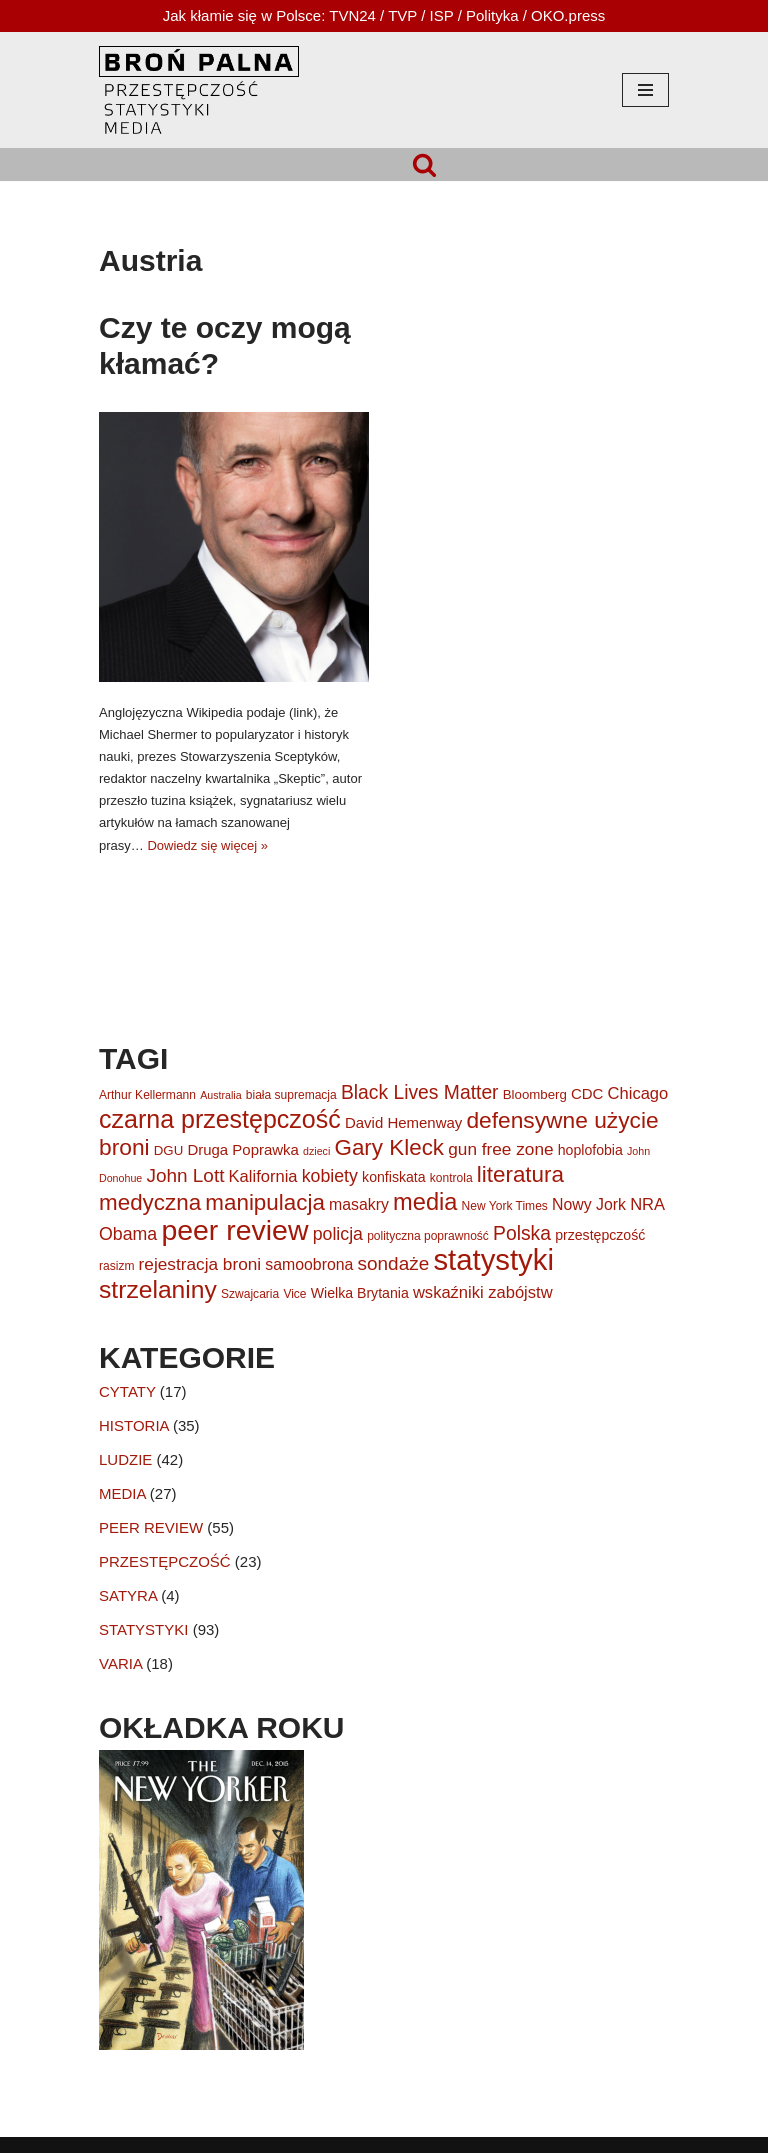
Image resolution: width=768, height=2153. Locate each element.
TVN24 (352, 15)
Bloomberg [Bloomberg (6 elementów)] (535, 1094)
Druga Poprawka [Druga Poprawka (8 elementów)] (243, 1149)
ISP (442, 15)
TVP (402, 15)
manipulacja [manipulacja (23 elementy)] (265, 1202)
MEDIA (122, 1493)
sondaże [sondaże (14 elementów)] (394, 1263)
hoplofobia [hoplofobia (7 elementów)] (590, 1150)
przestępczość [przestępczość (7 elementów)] (600, 1235)
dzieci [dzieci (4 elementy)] (316, 1151)
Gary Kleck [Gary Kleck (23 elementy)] (389, 1147)
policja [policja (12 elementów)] (338, 1234)
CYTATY (127, 1391)
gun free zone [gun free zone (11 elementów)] (500, 1149)
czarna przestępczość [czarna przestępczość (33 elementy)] (220, 1119)
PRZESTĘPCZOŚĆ (165, 1561)
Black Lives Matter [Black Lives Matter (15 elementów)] (420, 1092)
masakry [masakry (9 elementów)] (359, 1204)
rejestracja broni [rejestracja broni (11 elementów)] (200, 1264)
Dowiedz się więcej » (207, 845)
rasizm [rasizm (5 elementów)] (116, 1266)
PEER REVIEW (151, 1527)
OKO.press (568, 15)
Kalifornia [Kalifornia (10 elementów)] (263, 1176)
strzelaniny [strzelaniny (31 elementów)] (158, 1289)
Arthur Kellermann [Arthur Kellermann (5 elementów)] (147, 1095)
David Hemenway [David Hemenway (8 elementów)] (403, 1122)
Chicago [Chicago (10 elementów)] (638, 1093)
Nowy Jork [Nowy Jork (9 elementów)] (589, 1204)
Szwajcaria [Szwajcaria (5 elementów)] (250, 1294)
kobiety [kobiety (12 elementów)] (330, 1176)
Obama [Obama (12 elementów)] (128, 1234)
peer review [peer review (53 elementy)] (234, 1230)
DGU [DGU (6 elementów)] (168, 1150)
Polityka (492, 15)
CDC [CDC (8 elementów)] (587, 1093)
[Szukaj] (424, 164)
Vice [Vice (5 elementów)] (294, 1294)
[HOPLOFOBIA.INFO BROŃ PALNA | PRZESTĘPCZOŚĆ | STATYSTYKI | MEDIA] (199, 90)
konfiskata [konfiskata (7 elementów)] (394, 1177)
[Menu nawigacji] (645, 90)
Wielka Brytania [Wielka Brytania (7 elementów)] (360, 1293)
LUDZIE (125, 1459)
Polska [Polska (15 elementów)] (522, 1233)
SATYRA (128, 1595)
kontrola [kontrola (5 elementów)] (451, 1178)
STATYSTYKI (143, 1629)
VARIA (120, 1663)
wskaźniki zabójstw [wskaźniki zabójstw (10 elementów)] (483, 1292)
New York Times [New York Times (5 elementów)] (505, 1206)
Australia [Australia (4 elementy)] (220, 1095)
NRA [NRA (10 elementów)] (647, 1204)
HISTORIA (134, 1425)
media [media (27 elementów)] (425, 1202)
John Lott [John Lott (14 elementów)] (185, 1175)
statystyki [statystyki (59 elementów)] (493, 1259)
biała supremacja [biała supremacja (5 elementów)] (291, 1095)
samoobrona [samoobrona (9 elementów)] (309, 1264)
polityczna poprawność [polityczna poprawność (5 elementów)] (428, 1236)
